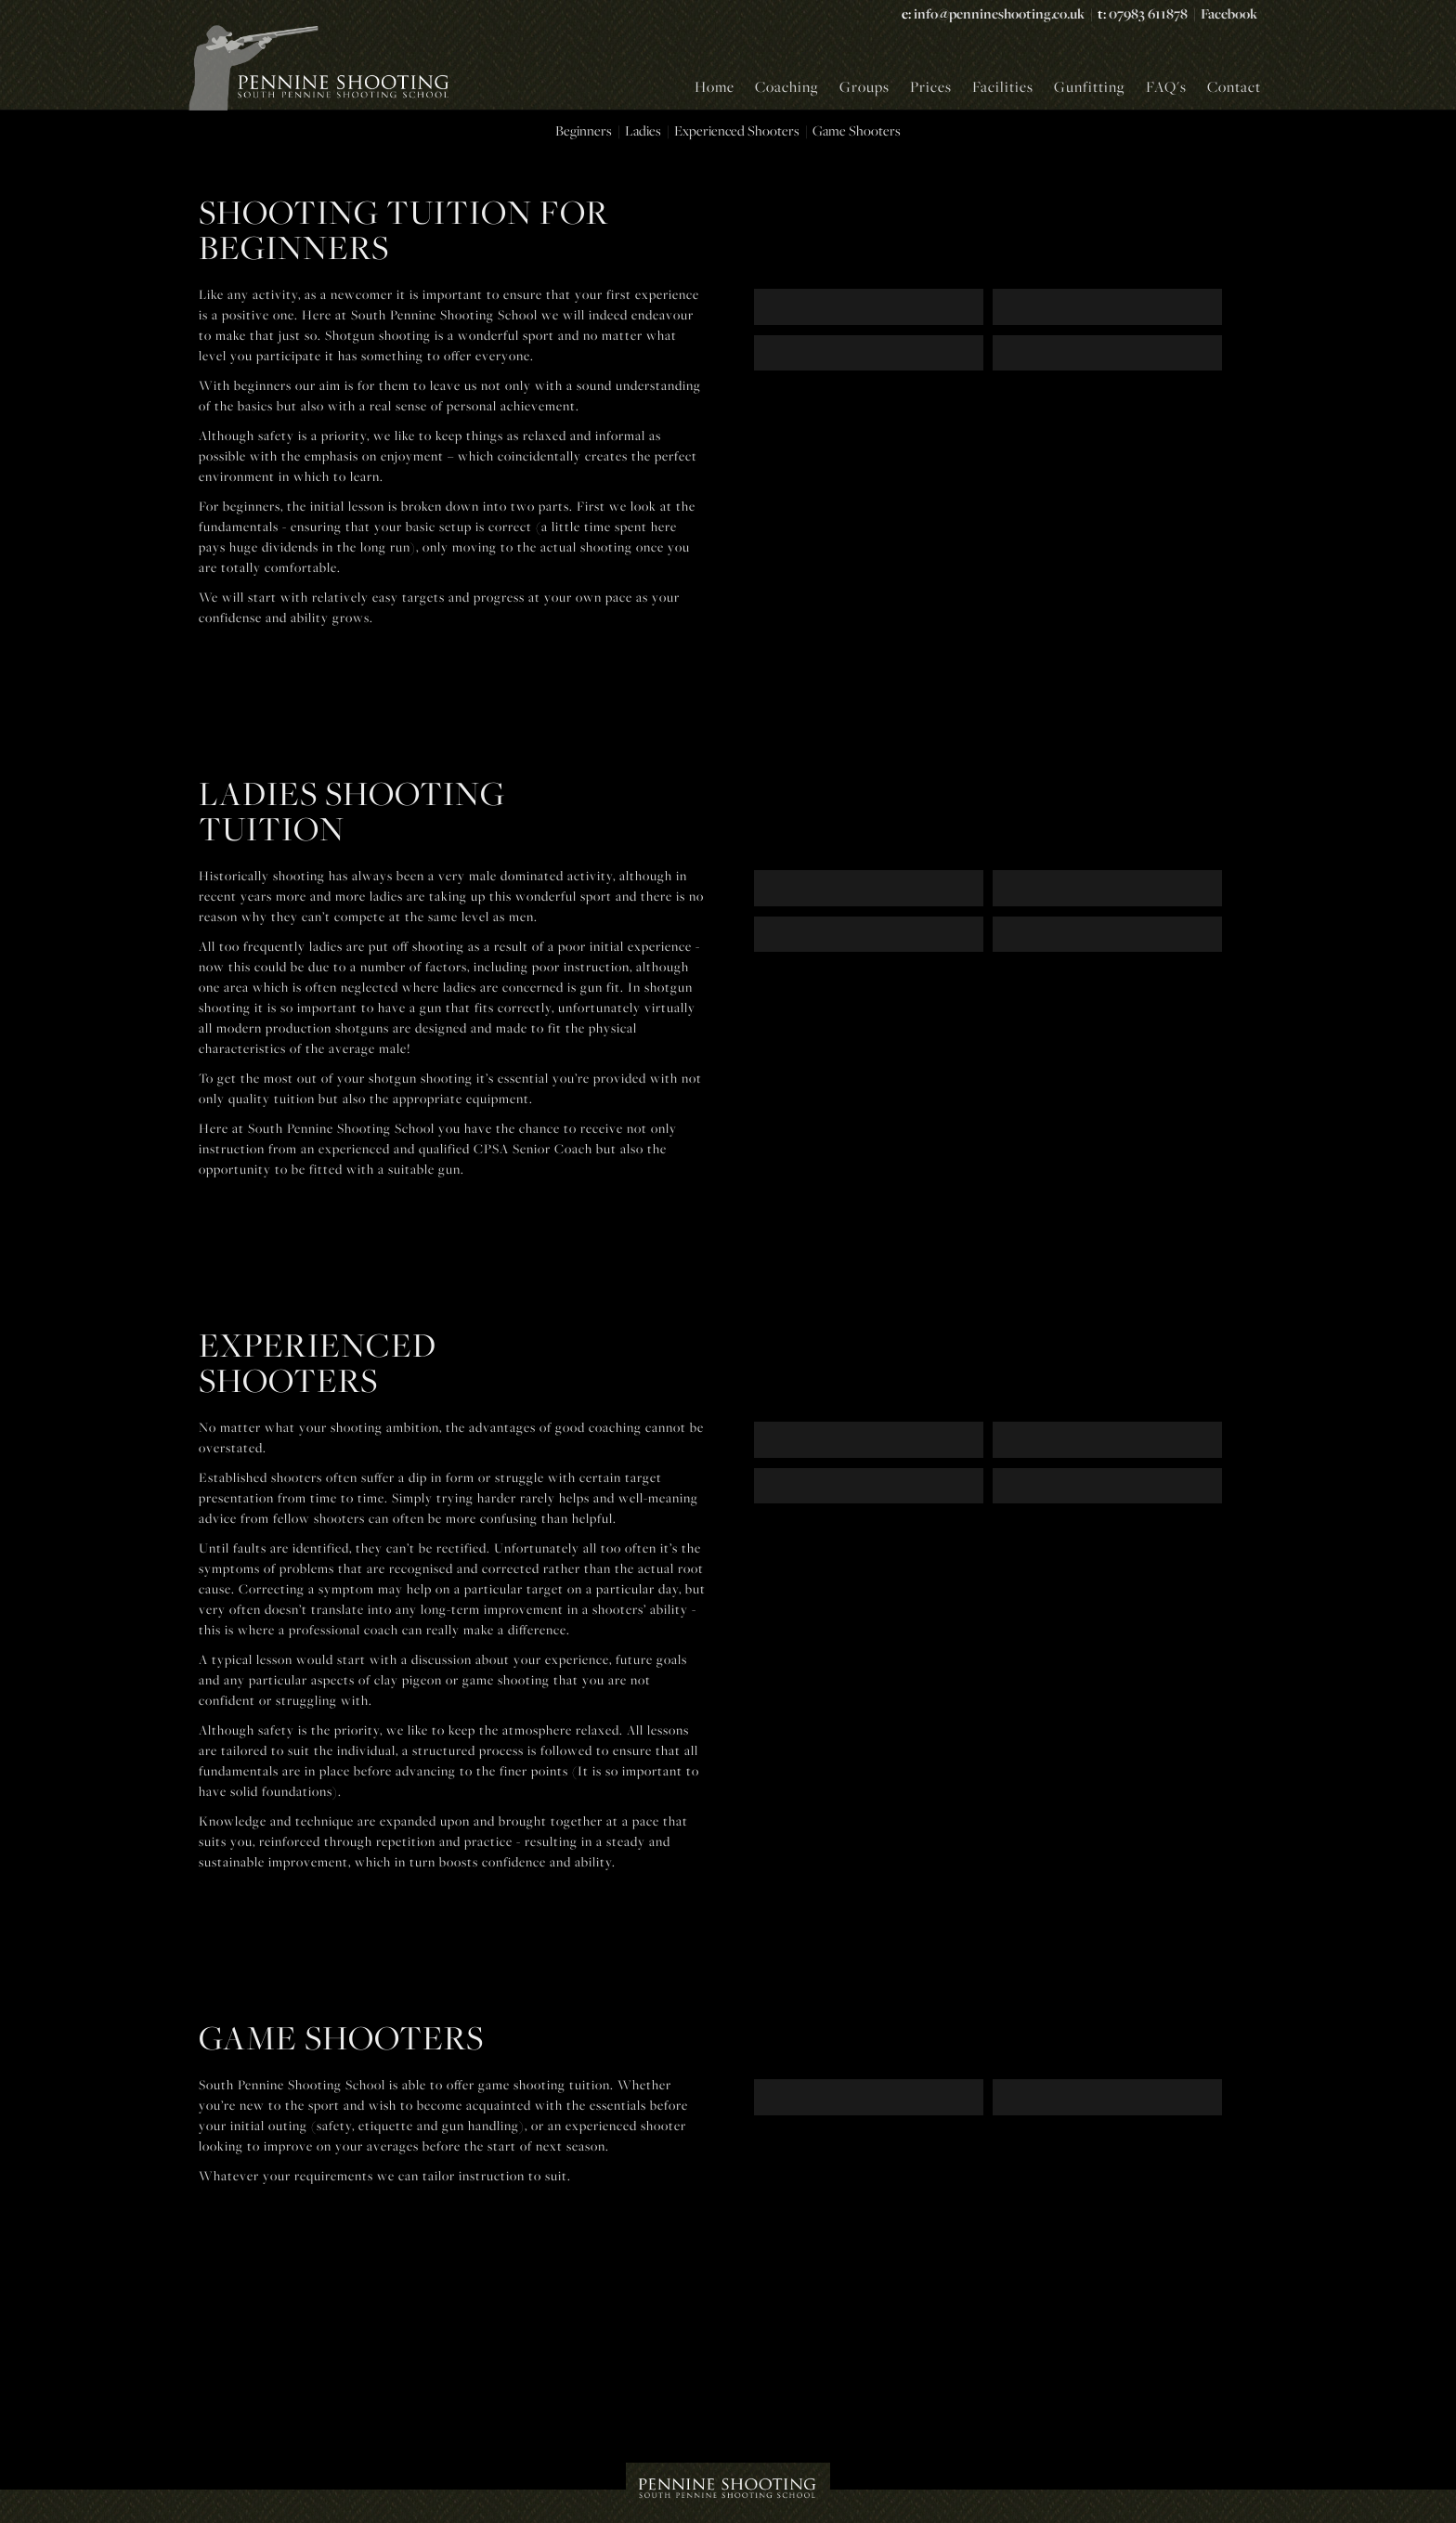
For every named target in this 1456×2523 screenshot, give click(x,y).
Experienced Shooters (737, 130)
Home (714, 86)
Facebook (1229, 13)
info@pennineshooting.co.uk (999, 13)
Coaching (787, 86)
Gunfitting (1089, 86)
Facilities (1003, 86)
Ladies (643, 130)
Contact (1234, 86)
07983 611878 (1148, 13)
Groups (864, 86)
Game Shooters (856, 130)
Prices (931, 86)
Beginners (583, 130)
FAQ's (1166, 86)
